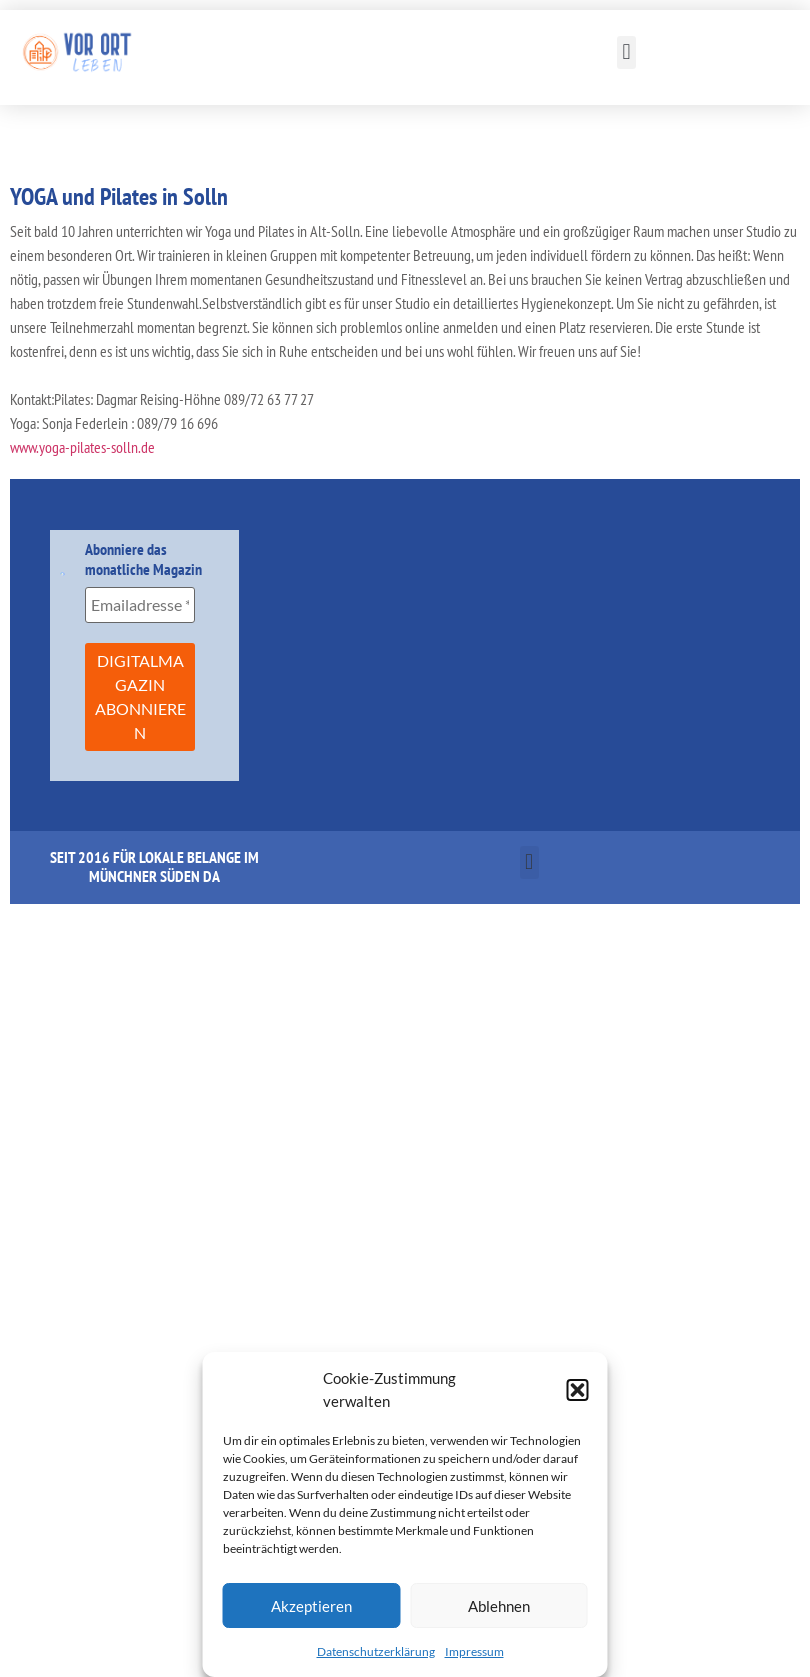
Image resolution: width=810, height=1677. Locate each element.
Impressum (474, 1651)
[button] (578, 1390)
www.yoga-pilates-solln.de (82, 447)
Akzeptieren (311, 1606)
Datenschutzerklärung (376, 1651)
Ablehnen (499, 1606)
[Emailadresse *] (139, 605)
